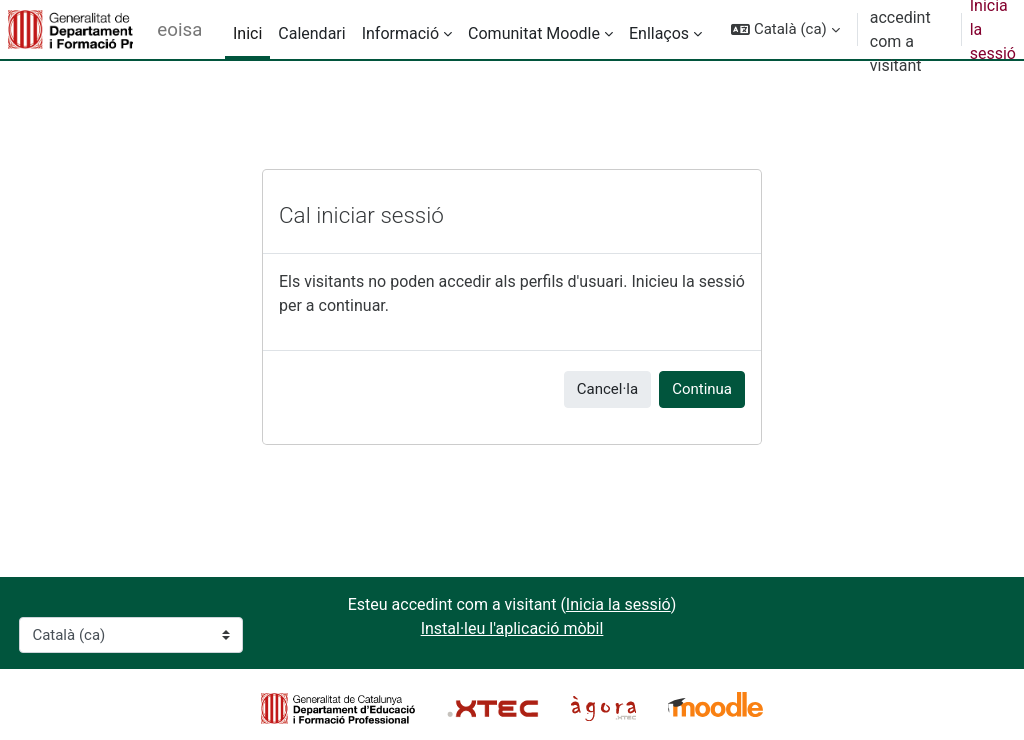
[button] (785, 29)
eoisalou (179, 30)
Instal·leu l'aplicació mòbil (512, 628)
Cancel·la (607, 389)
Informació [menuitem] (400, 33)
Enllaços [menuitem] (659, 33)
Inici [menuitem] (247, 33)
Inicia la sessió (618, 604)
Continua (702, 389)
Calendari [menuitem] (311, 33)
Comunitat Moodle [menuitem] (534, 33)
